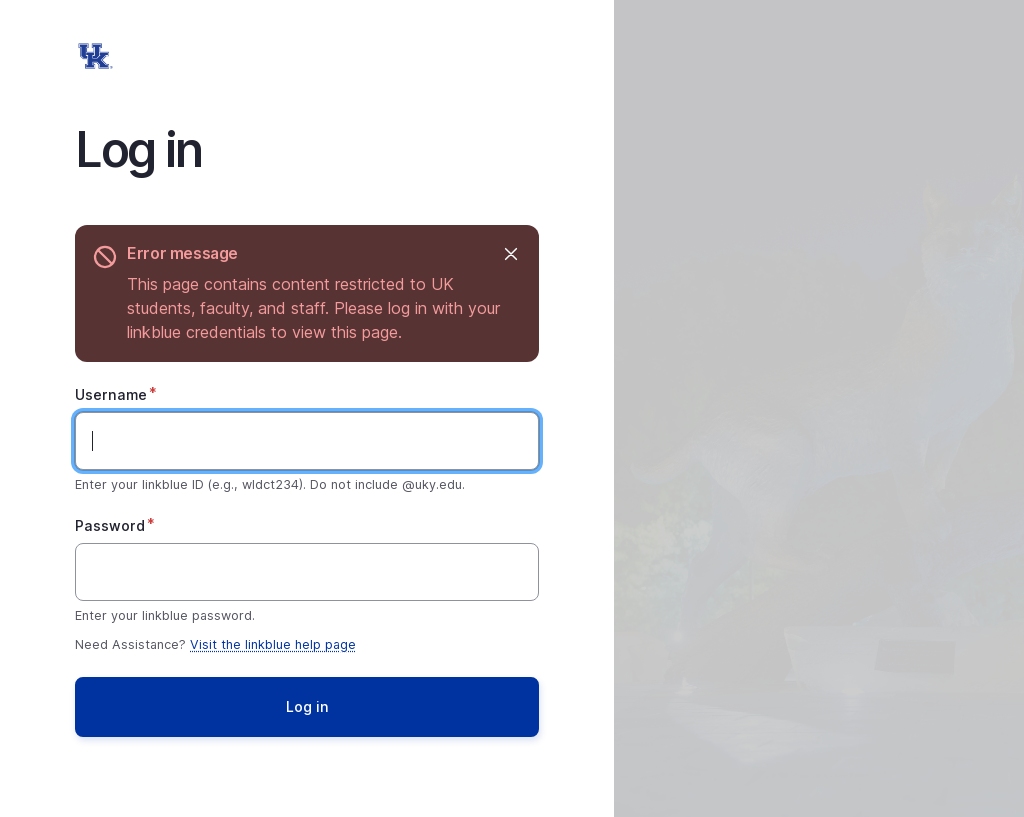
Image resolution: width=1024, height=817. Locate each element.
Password (110, 525)
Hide (509, 253)
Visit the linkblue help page (273, 644)
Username (111, 394)
